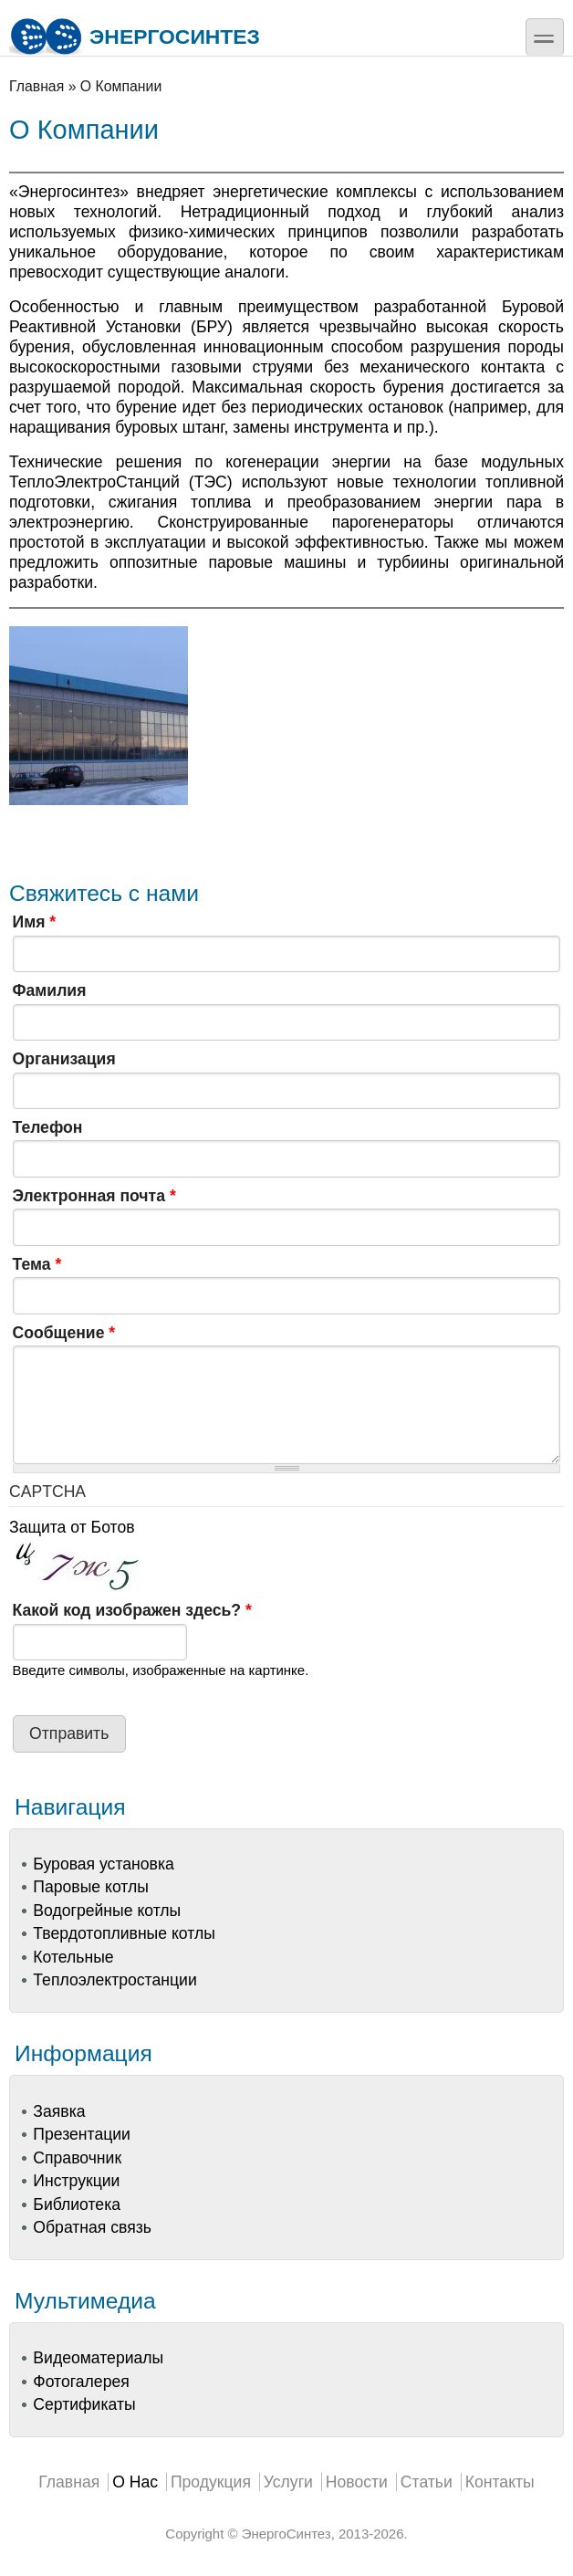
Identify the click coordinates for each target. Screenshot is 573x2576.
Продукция (211, 2482)
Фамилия (50, 990)
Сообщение (64, 1333)
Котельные (73, 1957)
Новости (357, 2482)
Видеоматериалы (98, 2358)
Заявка (59, 2111)
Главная (36, 86)
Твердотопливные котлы (123, 1933)
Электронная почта (94, 1196)
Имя (35, 922)
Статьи (427, 2482)
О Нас (135, 2482)
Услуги (288, 2482)
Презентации (81, 2134)
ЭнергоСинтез (134, 36)
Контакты (500, 2482)
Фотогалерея (81, 2381)
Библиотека (76, 2204)
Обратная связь (92, 2227)
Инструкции (76, 2181)
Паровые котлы (91, 1887)
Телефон (48, 1127)
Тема (37, 1264)
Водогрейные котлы (107, 1910)
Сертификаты (84, 2404)
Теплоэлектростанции (114, 1980)
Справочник (77, 2158)
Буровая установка (103, 1864)
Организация (64, 1059)
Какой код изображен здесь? (132, 1610)
